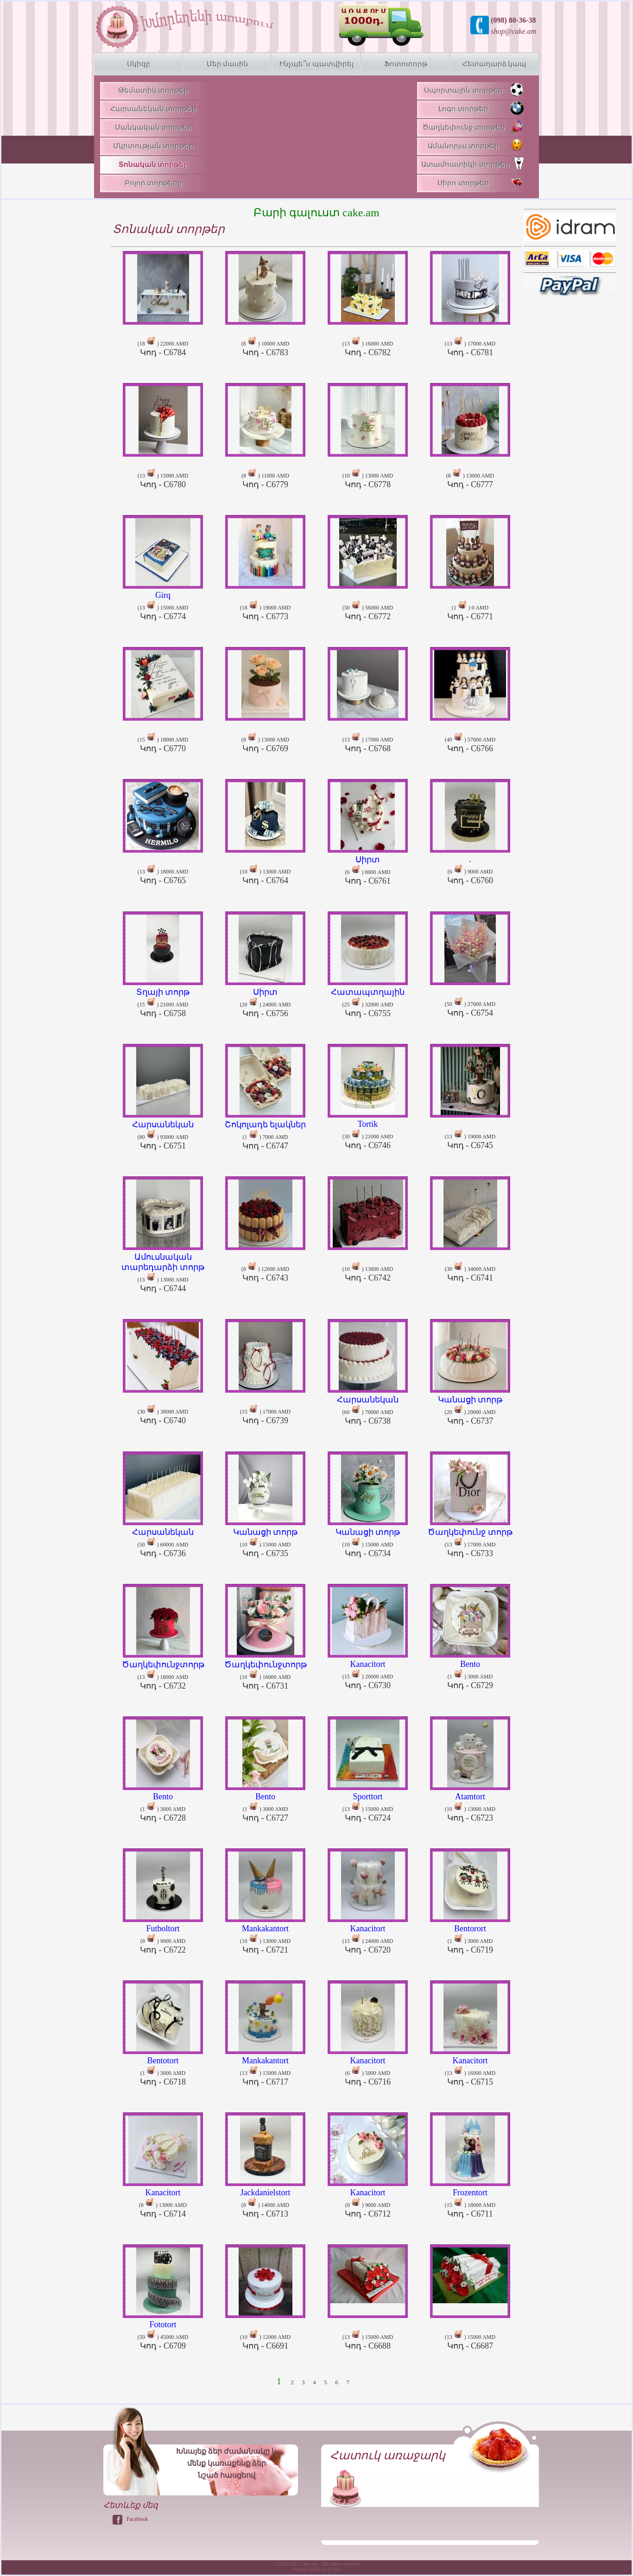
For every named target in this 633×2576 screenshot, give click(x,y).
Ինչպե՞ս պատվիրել (316, 64)
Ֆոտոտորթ (405, 64)
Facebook (137, 2519)
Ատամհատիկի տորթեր (472, 163)
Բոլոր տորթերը (154, 183)
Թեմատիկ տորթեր (153, 90)
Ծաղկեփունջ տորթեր (473, 126)
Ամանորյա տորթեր (476, 145)
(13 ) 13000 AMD (162, 1269)
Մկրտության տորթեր (153, 146)
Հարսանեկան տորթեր (153, 109)
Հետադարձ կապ (494, 64)
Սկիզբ (139, 64)
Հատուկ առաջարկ (387, 2455)
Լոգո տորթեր (481, 108)
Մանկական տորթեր (153, 127)
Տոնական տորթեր (154, 164)
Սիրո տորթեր (480, 182)
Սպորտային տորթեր (474, 89)
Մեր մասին (228, 64)
